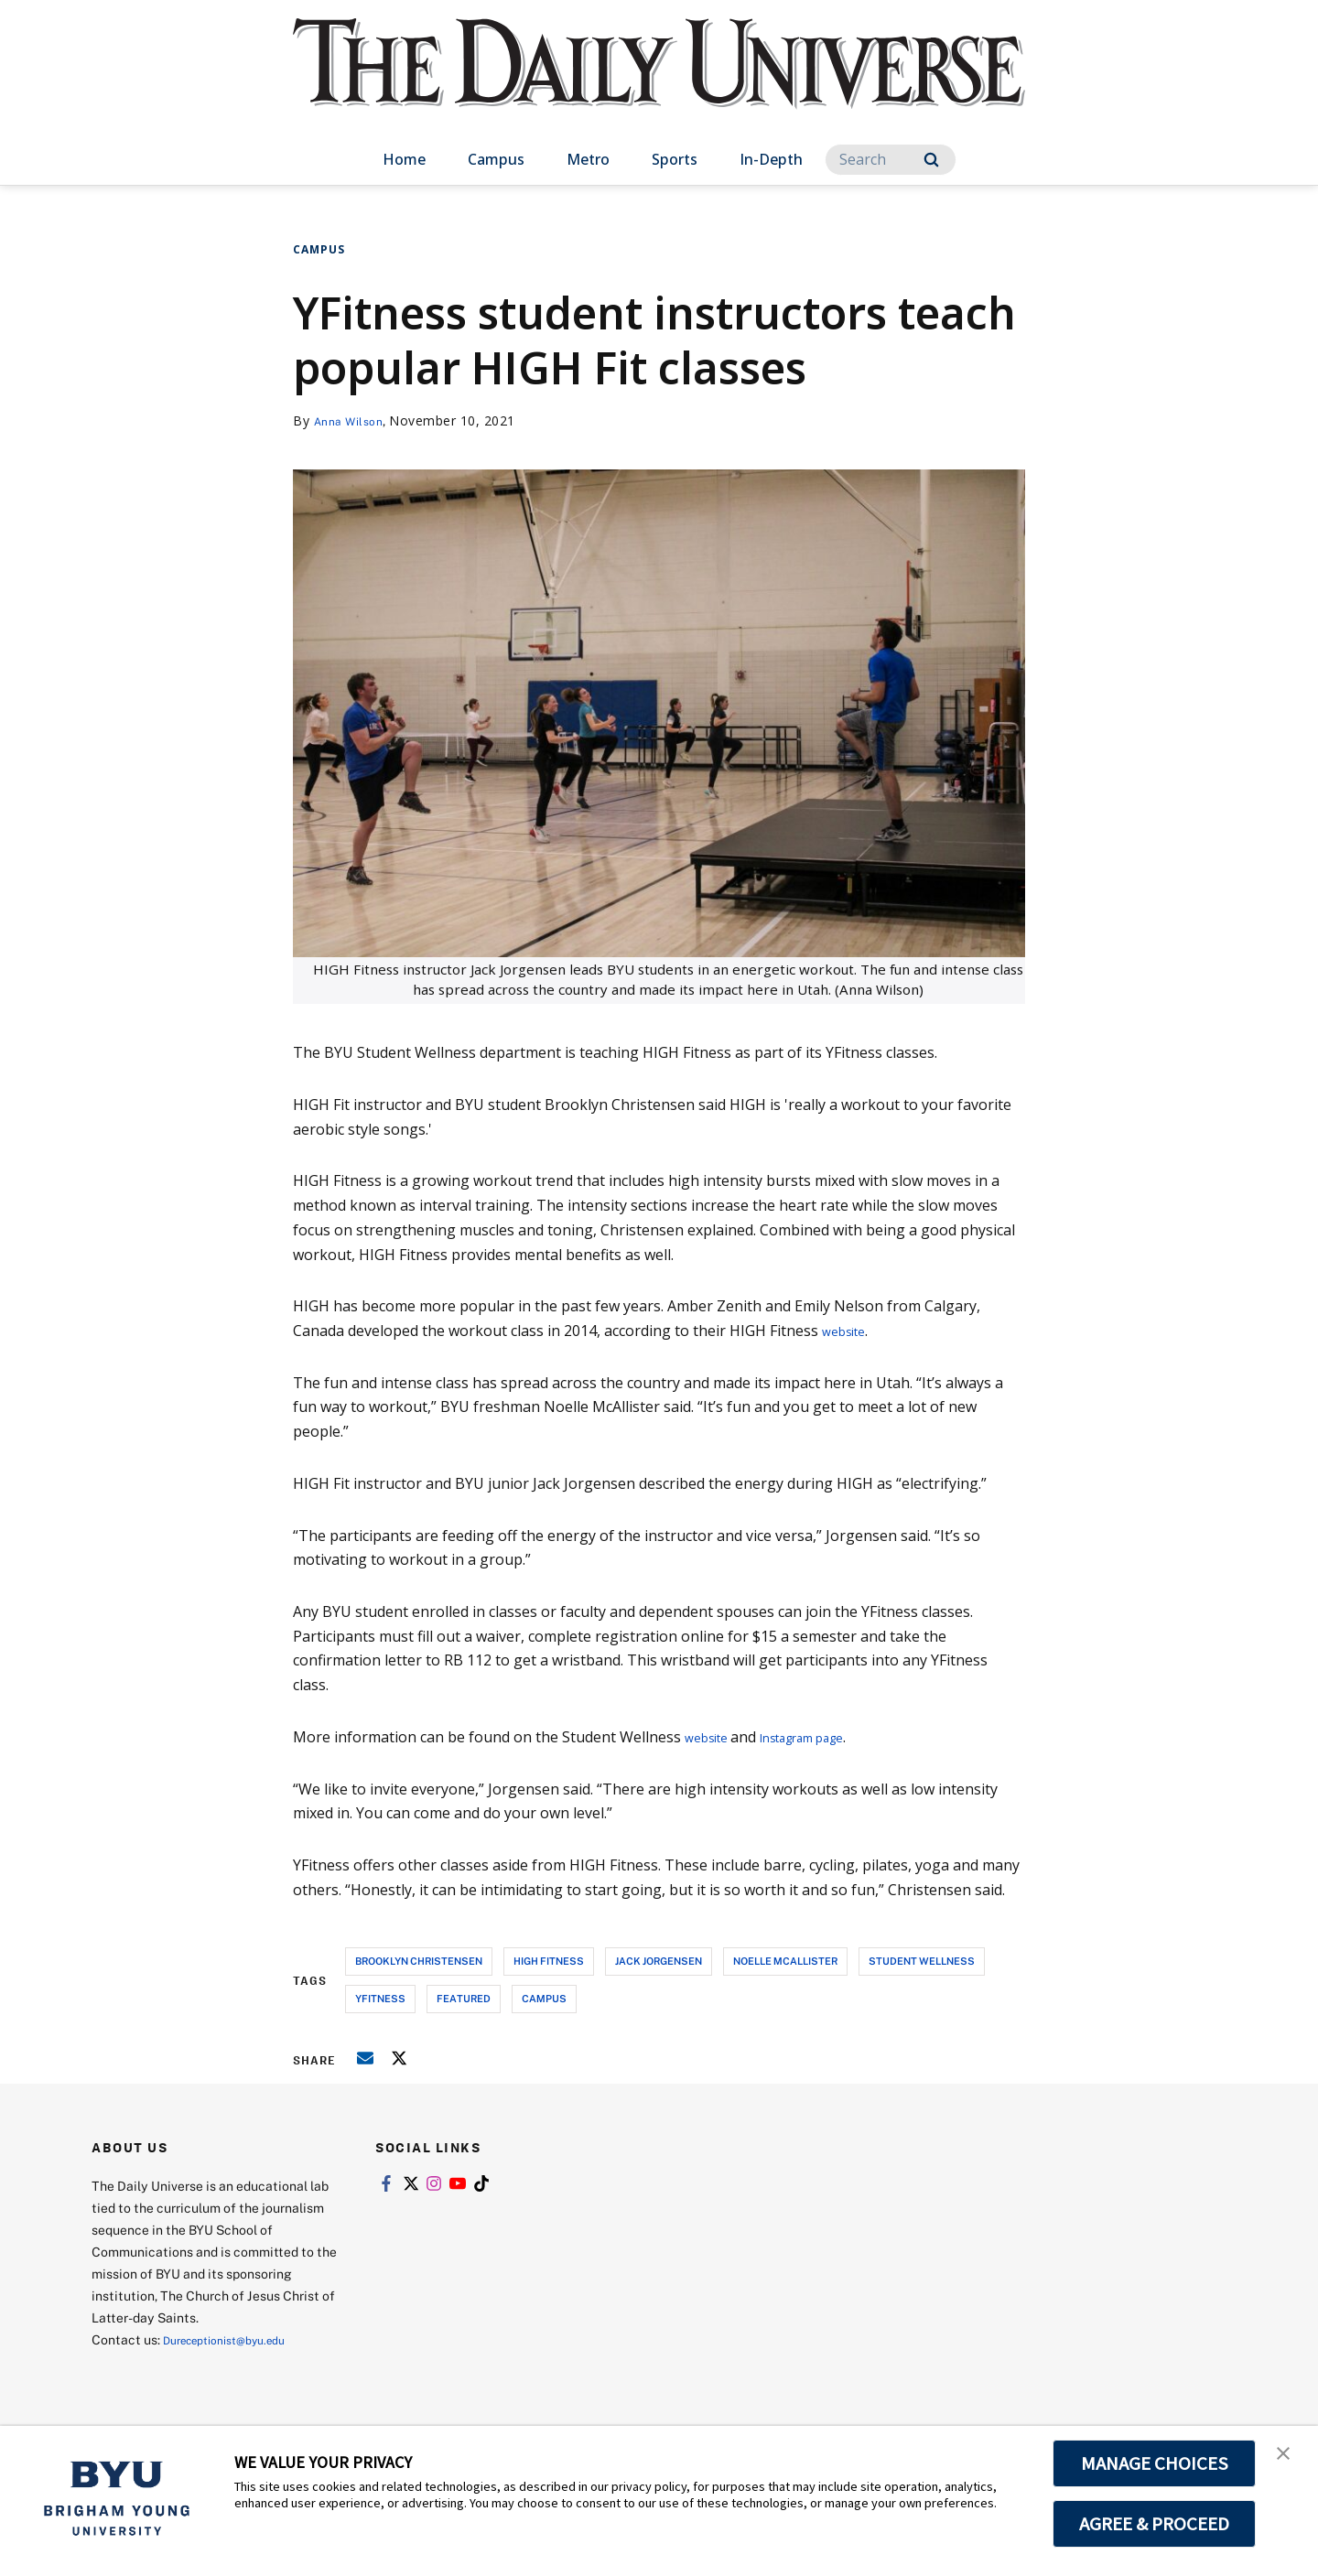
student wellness (922, 1961)
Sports (674, 159)
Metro (588, 159)
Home (404, 159)
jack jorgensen (658, 1961)
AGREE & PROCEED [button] (1154, 2524)
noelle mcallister (785, 1961)
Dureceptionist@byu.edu (236, 2339)
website (848, 1330)
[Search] (890, 160)
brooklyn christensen (418, 1961)
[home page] (659, 82)
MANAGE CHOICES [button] (1154, 2463)
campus (544, 1998)
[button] (1287, 2459)
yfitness (380, 1998)
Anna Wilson (354, 420)
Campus (496, 159)
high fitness (548, 1961)
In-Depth (771, 159)
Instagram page (825, 1737)
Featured (464, 1998)
